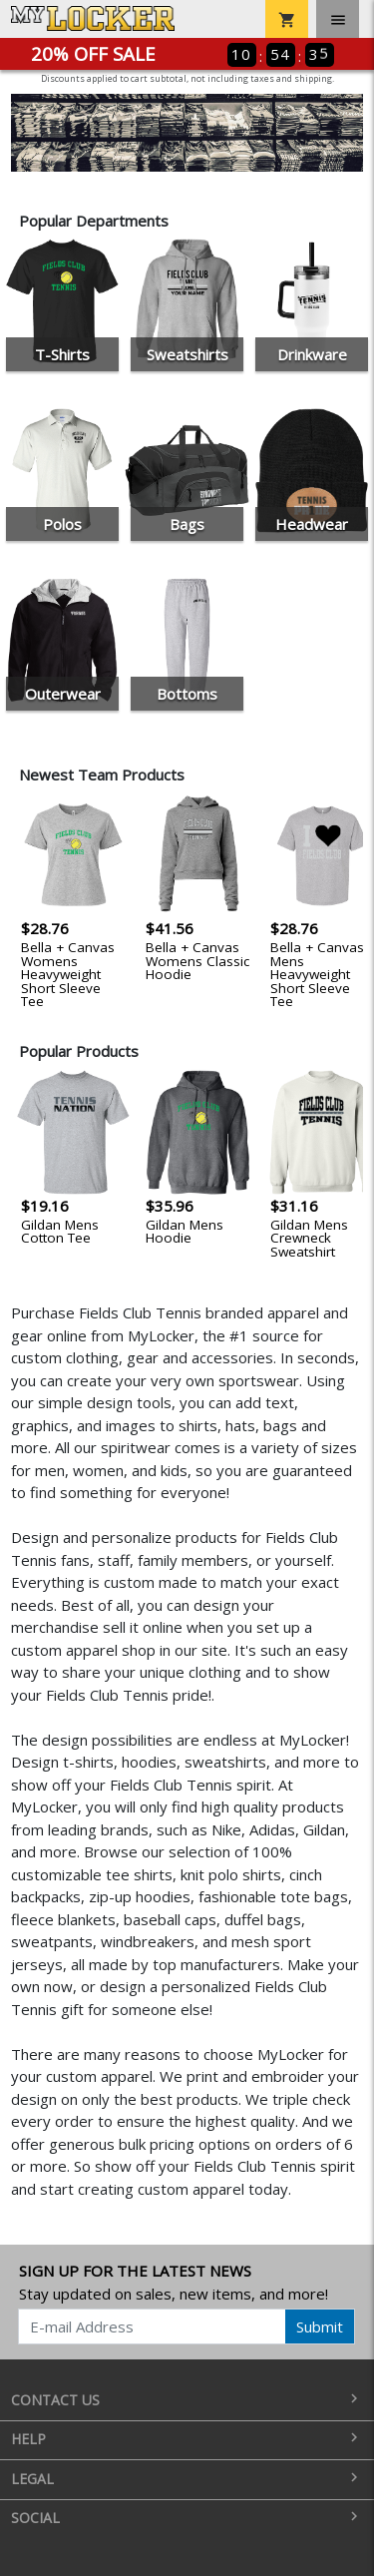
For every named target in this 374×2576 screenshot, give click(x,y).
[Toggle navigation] (337, 19)
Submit (319, 2326)
